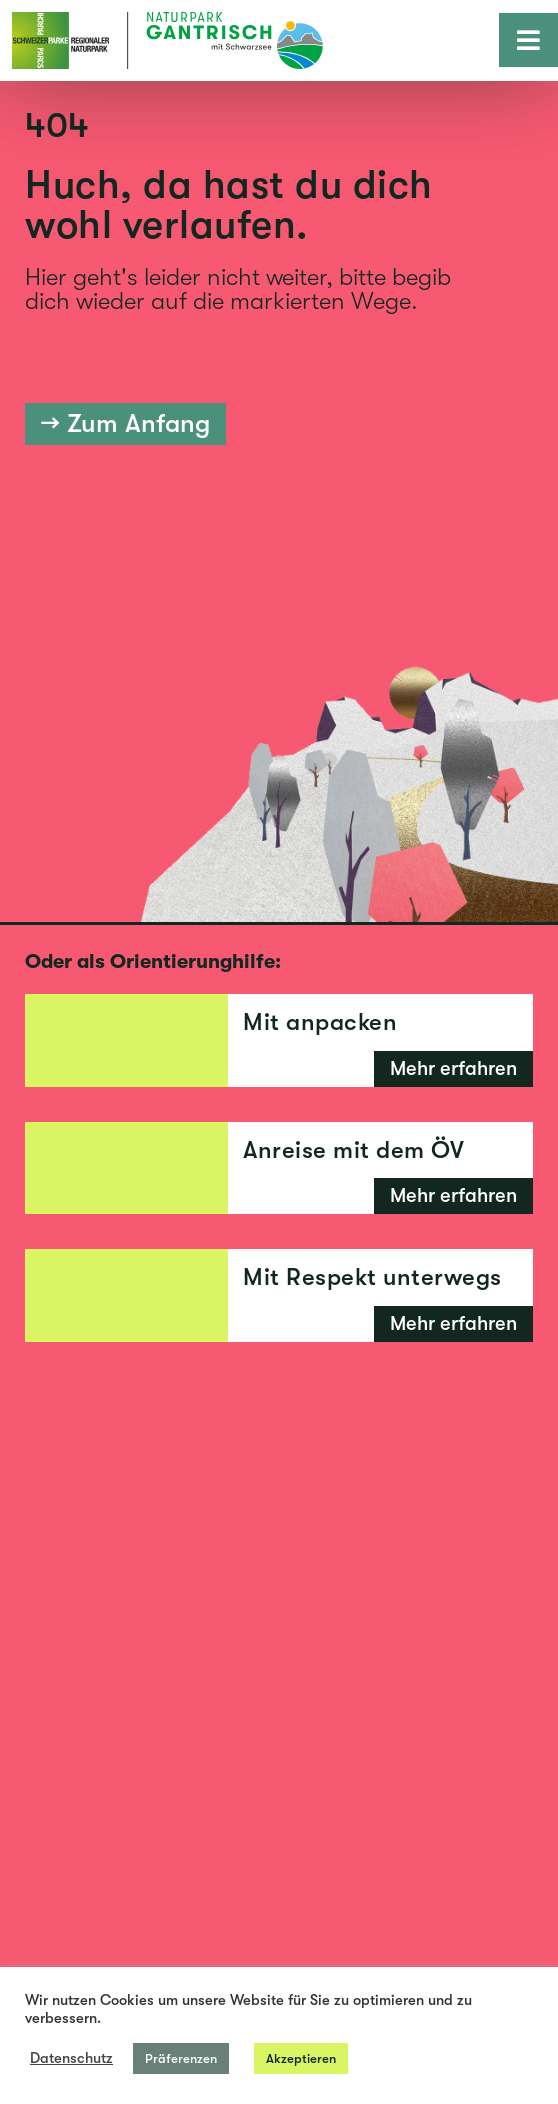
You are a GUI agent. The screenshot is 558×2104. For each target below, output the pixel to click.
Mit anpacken (320, 1022)
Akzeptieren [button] (301, 2058)
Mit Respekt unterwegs (372, 1277)
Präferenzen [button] (181, 2058)
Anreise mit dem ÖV (353, 1150)
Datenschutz (71, 2058)
